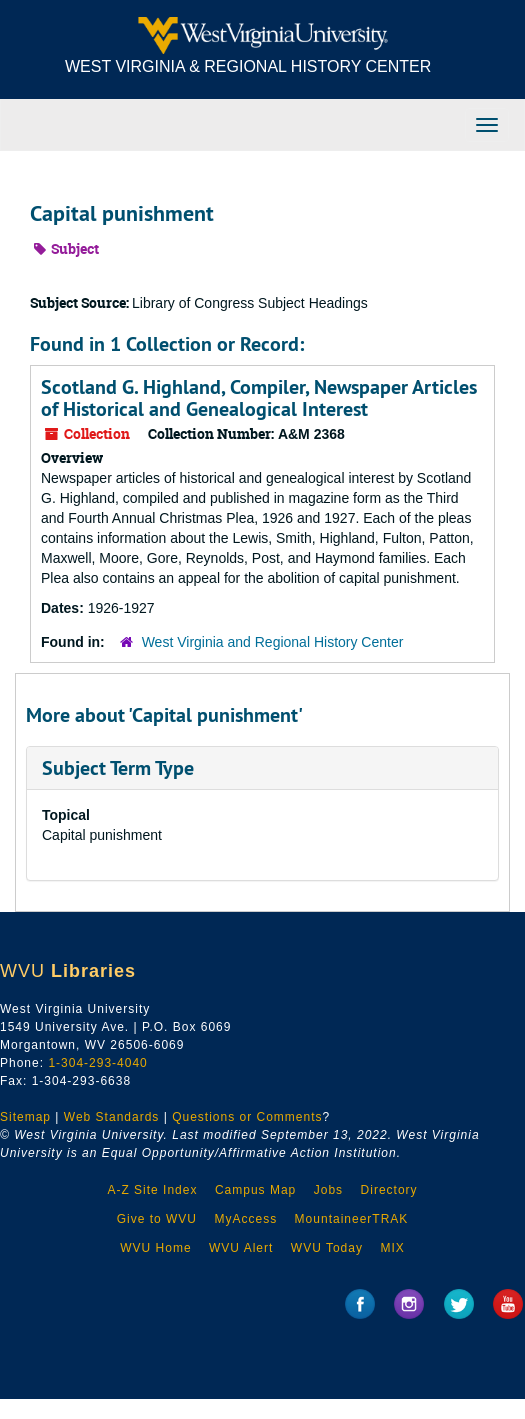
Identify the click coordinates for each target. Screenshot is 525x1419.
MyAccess (245, 1219)
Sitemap (25, 1117)
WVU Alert (241, 1248)
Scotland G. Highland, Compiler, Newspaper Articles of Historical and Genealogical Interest (259, 398)
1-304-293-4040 (97, 1063)
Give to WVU (157, 1219)
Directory (389, 1190)
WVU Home (155, 1248)
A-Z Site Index (152, 1190)
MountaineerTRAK (352, 1219)
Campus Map (255, 1190)
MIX (392, 1248)
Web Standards (112, 1117)
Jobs (328, 1190)
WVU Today (327, 1248)
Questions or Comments (247, 1117)
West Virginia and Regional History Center (273, 642)
